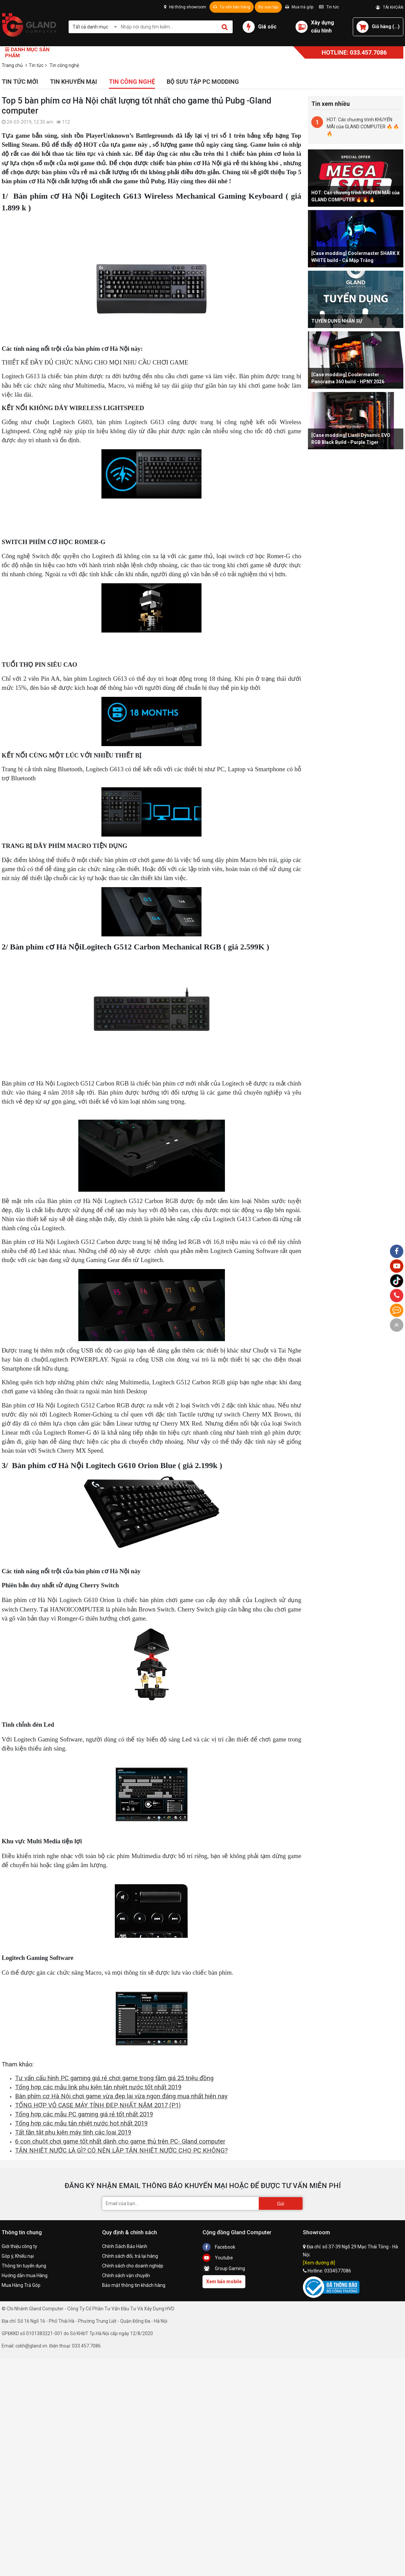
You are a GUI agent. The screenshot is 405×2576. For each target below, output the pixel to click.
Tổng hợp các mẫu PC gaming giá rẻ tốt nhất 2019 (84, 2114)
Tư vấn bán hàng (231, 7)
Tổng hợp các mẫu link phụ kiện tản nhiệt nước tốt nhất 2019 (98, 2087)
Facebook (218, 2247)
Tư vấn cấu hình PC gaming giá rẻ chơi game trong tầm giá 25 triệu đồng (114, 2078)
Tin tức (329, 7)
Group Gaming (223, 2268)
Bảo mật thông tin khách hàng (133, 2285)
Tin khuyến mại (73, 81)
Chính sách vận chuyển (126, 2275)
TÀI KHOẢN (389, 7)
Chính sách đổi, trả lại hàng (130, 2256)
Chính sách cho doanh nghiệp (132, 2265)
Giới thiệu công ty (19, 2246)
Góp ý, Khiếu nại (18, 2256)
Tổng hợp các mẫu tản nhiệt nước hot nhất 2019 (81, 2123)
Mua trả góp (299, 7)
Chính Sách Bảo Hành (124, 2246)
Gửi (280, 2203)
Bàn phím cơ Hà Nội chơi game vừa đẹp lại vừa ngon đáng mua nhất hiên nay (121, 2096)
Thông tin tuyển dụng (24, 2265)
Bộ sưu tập (268, 7)
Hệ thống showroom (185, 7)
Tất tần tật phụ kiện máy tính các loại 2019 (73, 2132)
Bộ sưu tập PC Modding (203, 81)
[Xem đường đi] (319, 2262)
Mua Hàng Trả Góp (21, 2285)
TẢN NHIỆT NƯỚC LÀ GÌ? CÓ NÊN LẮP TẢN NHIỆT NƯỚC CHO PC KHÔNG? (121, 2150)
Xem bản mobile (224, 2281)
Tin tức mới (20, 81)
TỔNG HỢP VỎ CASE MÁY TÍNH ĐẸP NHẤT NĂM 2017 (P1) (98, 2105)
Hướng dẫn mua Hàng (25, 2275)
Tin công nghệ (132, 81)
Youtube (217, 2258)
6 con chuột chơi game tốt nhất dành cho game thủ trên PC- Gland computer (120, 2141)
